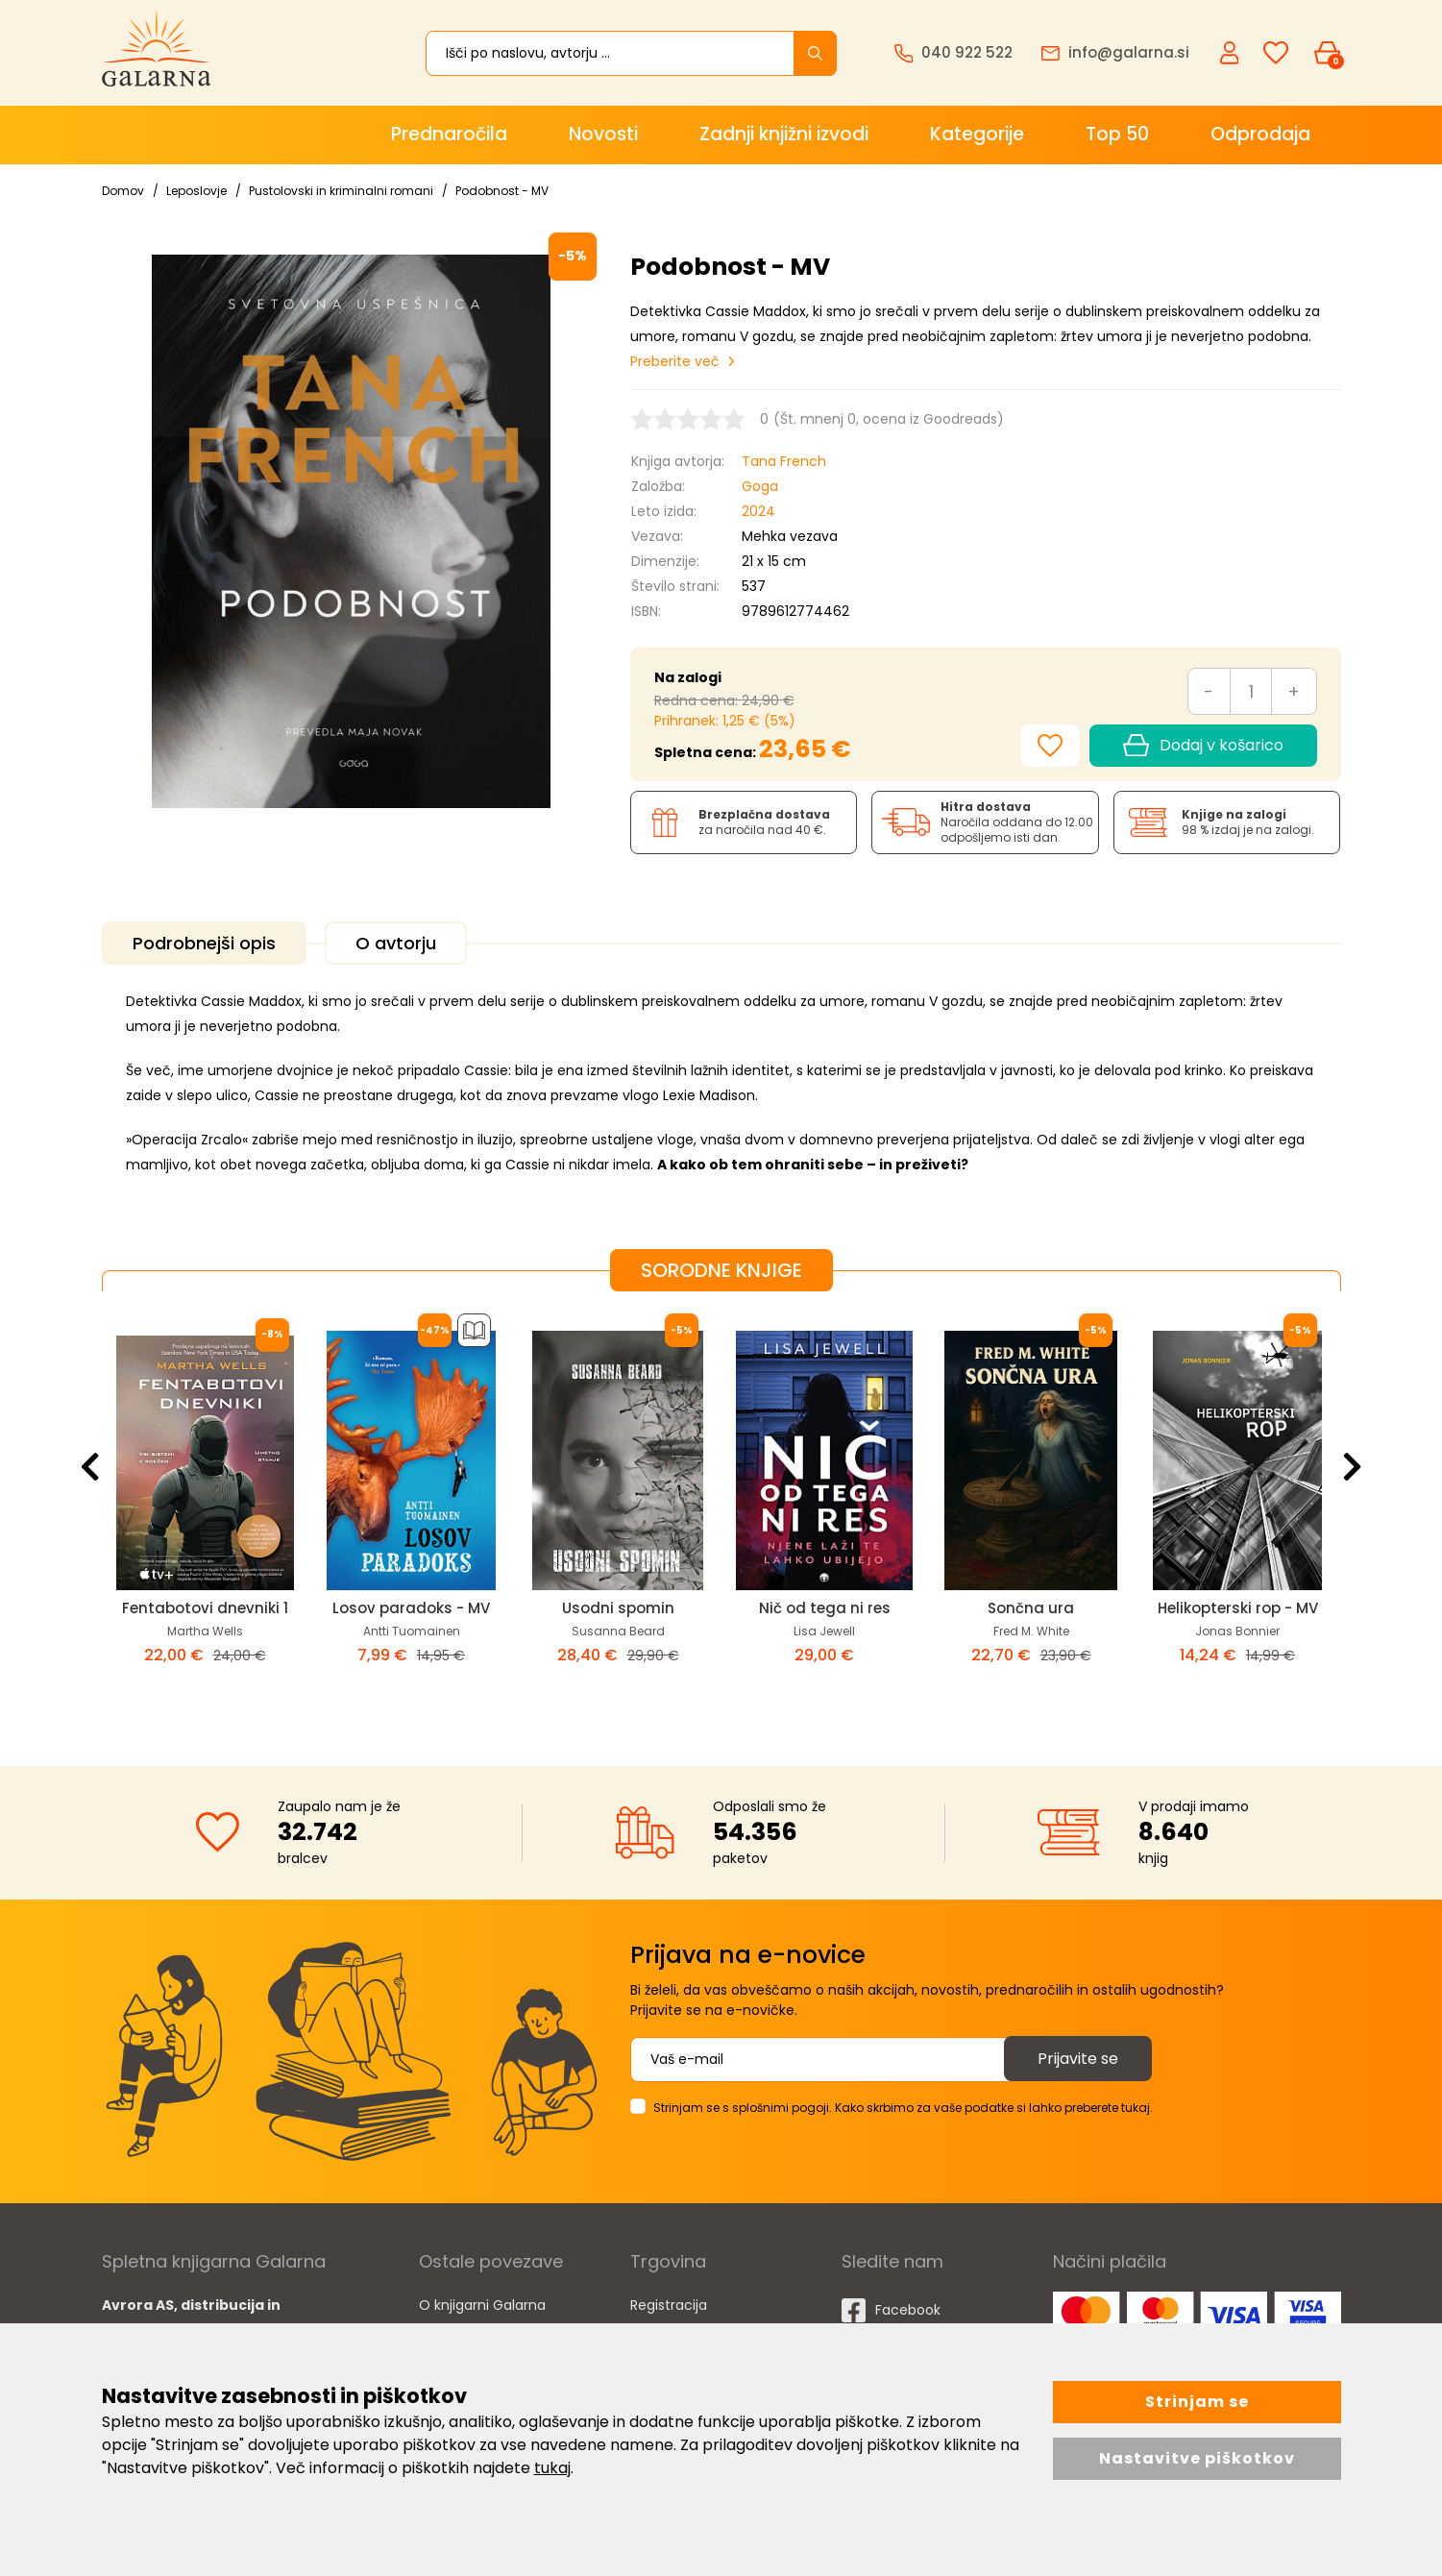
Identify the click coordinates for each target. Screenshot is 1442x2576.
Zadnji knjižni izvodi (783, 134)
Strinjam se (1197, 2402)
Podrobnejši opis (204, 943)
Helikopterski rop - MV (1238, 1608)
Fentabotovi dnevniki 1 (205, 1608)
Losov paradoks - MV (411, 1608)
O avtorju (395, 943)
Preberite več (675, 361)
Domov (123, 191)
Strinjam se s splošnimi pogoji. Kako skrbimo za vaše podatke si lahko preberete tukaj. (903, 2107)
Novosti (603, 134)
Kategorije (977, 134)
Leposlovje (196, 191)
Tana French (784, 461)
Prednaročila (449, 134)
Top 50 (1117, 134)
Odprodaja (1260, 134)
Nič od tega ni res (825, 1608)
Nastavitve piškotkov (1197, 2458)
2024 (758, 511)
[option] (205, 1513)
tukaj (552, 2468)
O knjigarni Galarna (482, 2305)
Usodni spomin (618, 1608)
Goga (760, 486)
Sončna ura (1031, 1608)
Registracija (668, 2305)
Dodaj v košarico (1203, 745)
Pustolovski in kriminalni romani (341, 191)
